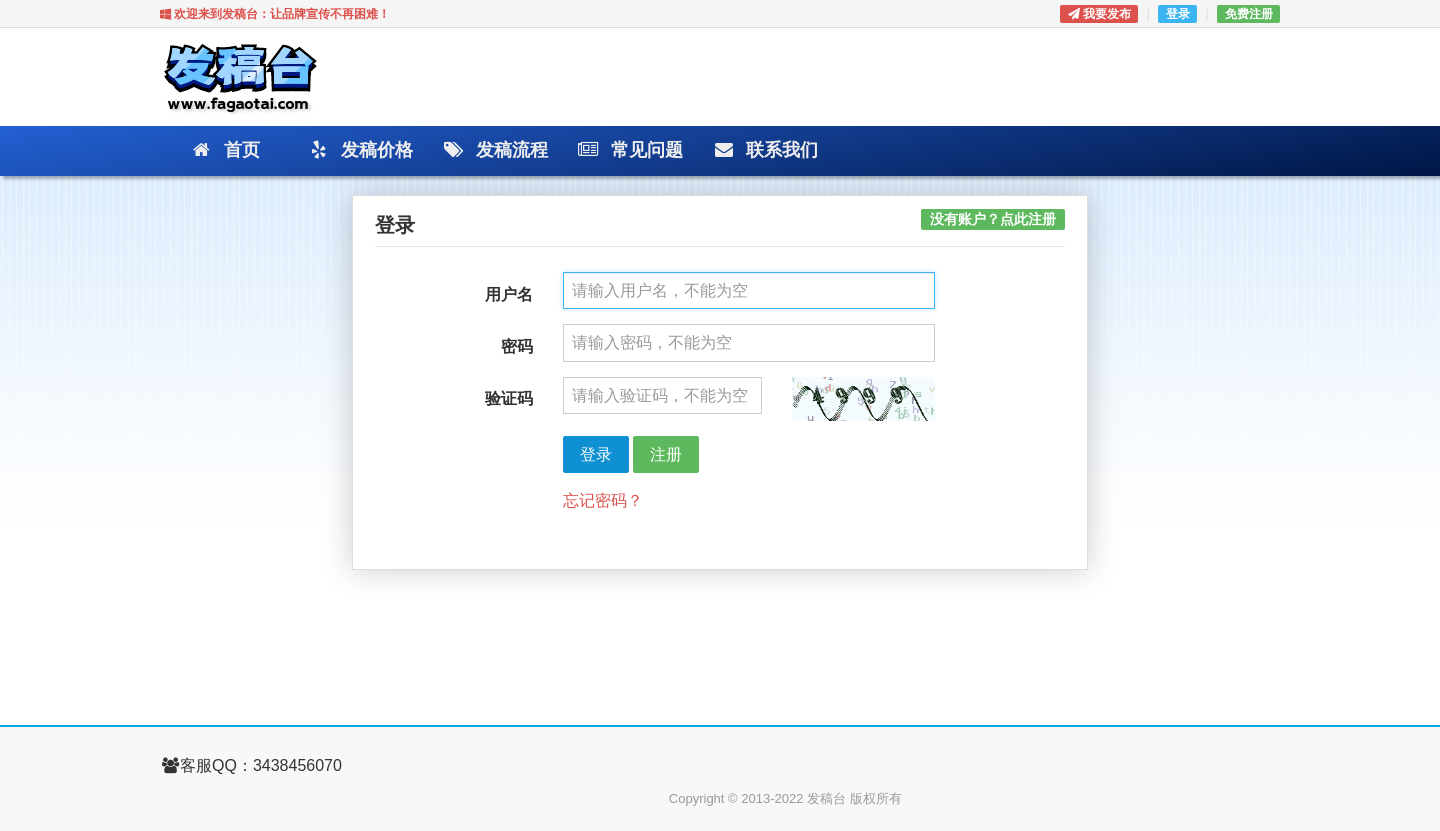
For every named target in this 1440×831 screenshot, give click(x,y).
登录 (1178, 14)
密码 (517, 346)
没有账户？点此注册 (993, 219)
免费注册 (1249, 14)
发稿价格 (359, 151)
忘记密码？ (603, 500)
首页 (224, 151)
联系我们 (764, 151)
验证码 (509, 398)
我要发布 (1099, 14)
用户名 (509, 294)
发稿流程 (494, 151)
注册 (666, 454)
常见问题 (629, 151)
